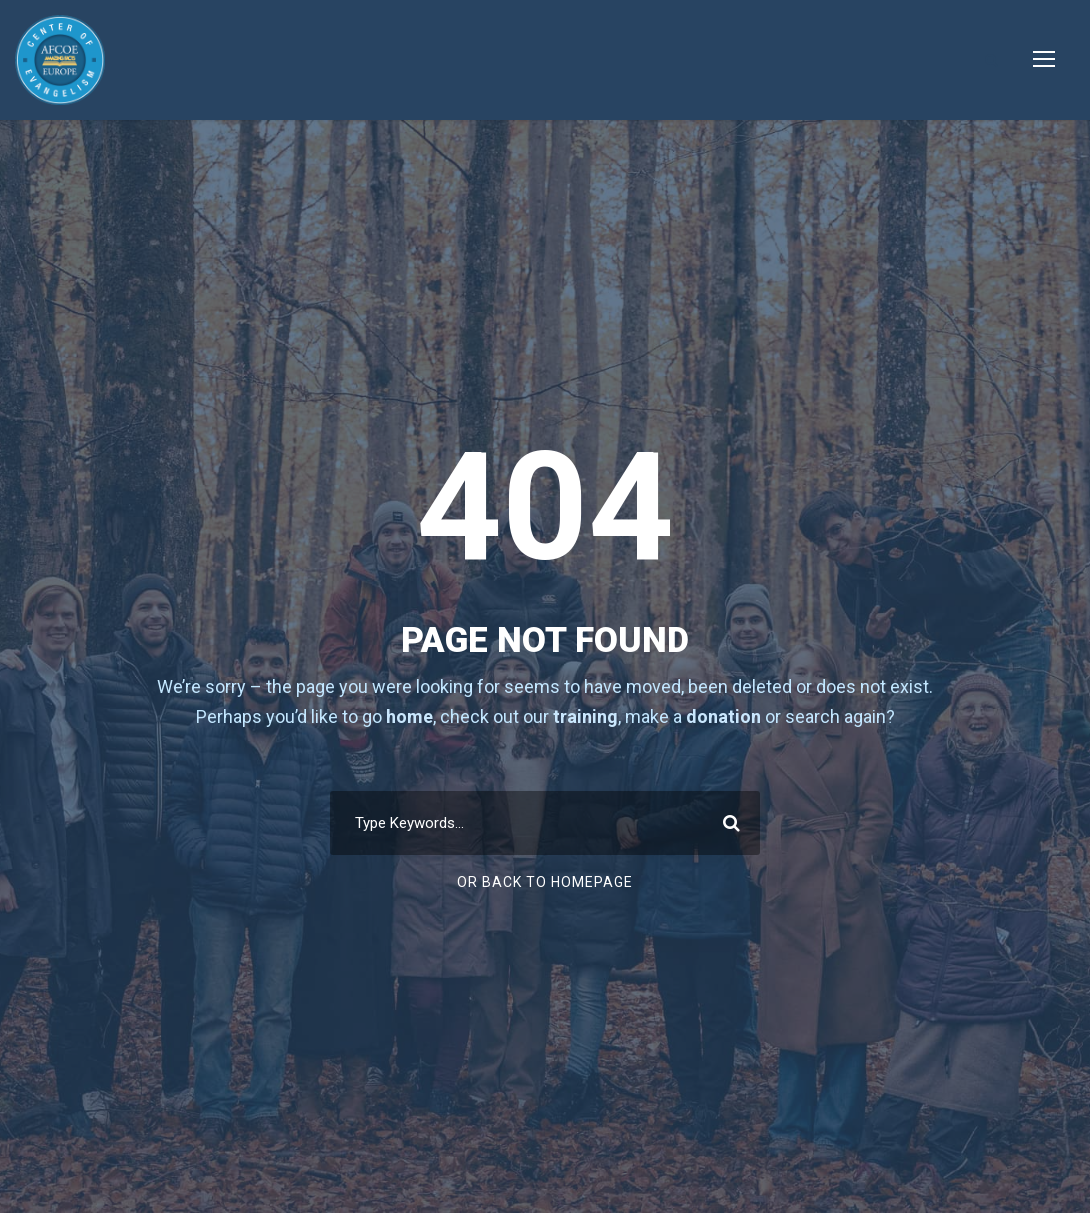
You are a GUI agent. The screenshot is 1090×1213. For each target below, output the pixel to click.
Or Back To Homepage (545, 882)
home (409, 716)
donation (723, 716)
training (585, 716)
